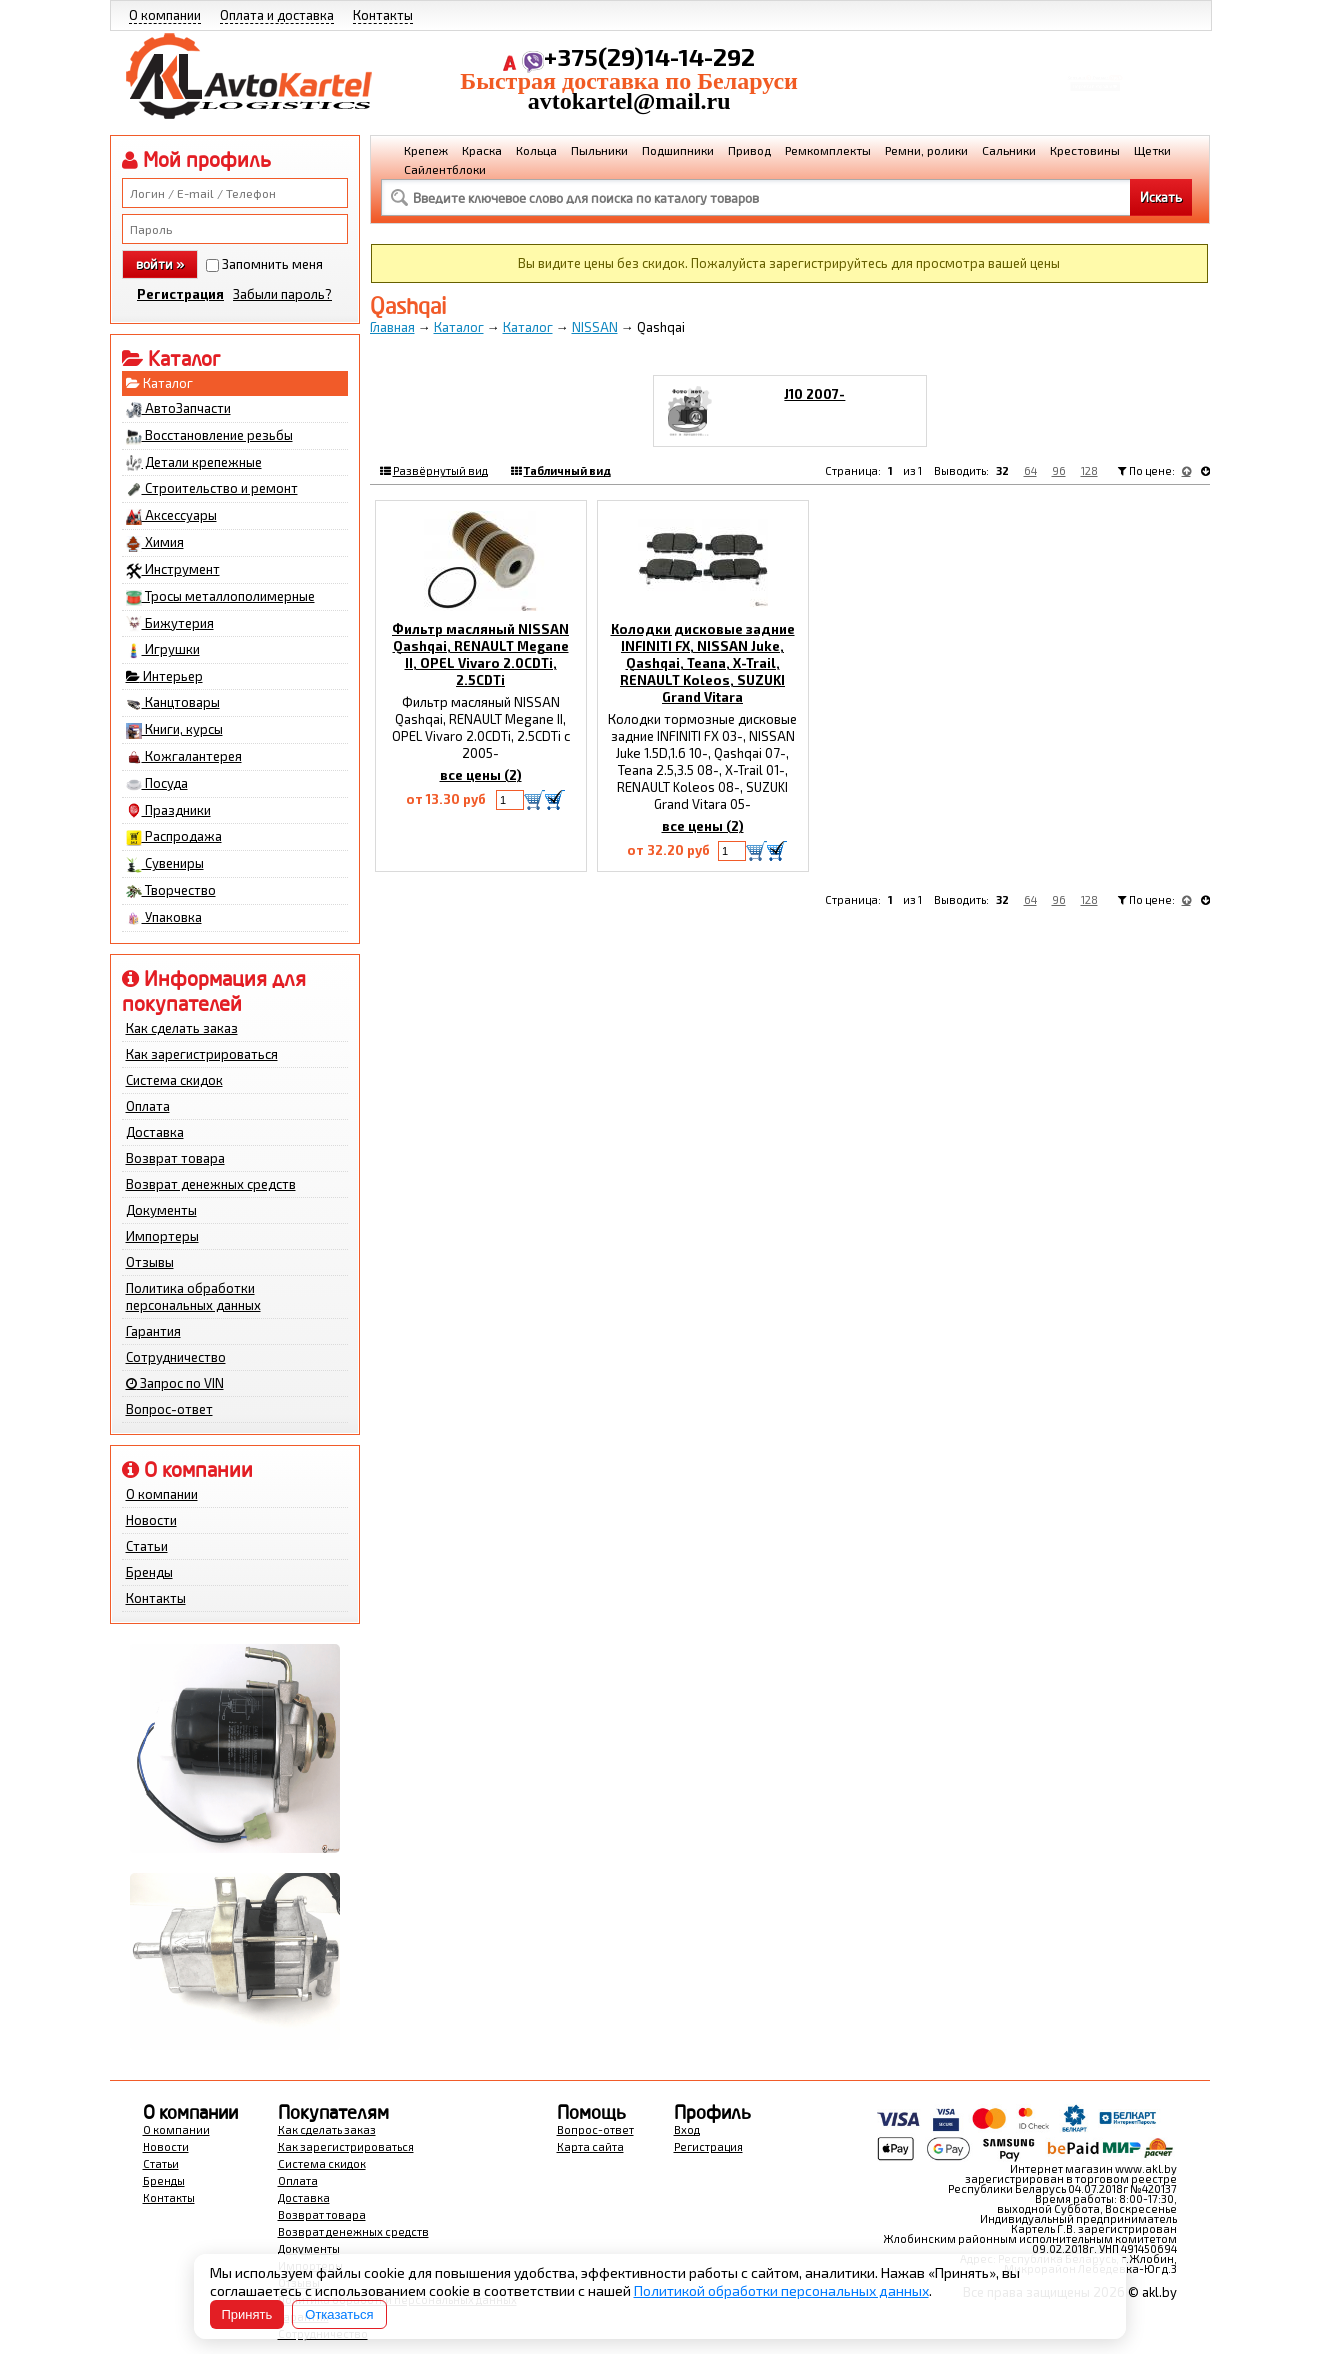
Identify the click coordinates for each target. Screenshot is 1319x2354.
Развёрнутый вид (440, 470)
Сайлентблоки (445, 169)
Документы (161, 1210)
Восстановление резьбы (209, 436)
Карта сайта (590, 2146)
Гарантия (153, 1331)
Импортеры (162, 1236)
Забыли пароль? (282, 294)
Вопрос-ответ (169, 1409)
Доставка (155, 1132)
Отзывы (150, 1262)
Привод (749, 150)
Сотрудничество (176, 1357)
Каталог (159, 383)
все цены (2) (481, 775)
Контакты (383, 15)
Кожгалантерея (184, 757)
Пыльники (599, 150)
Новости (151, 1520)
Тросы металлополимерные (220, 597)
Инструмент (173, 570)
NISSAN (595, 327)
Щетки (1152, 150)
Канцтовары (173, 703)
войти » (160, 264)
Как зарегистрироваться (202, 1054)
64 (1030, 470)
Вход (687, 2129)
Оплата (148, 1106)
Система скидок (174, 1080)
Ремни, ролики (926, 150)
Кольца (536, 150)
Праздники (168, 811)
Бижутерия (170, 624)
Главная (392, 327)
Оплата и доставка (277, 15)
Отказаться (339, 2314)
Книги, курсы (174, 730)
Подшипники (678, 150)
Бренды (149, 1572)
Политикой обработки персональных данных (781, 2290)
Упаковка (164, 918)
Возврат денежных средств (211, 1184)
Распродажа (174, 837)
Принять (247, 2314)
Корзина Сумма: (1095, 66)
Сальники (1009, 150)
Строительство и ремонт (212, 489)
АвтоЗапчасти (178, 409)
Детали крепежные (194, 463)
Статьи (147, 1546)
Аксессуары (171, 516)
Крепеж (426, 150)
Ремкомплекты (828, 150)
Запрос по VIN (175, 1383)
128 (1089, 470)
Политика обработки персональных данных (193, 1296)
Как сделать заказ (182, 1028)
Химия (155, 543)
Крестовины (1085, 150)
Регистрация (180, 294)
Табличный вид (567, 470)
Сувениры (165, 864)
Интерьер (164, 676)
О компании (165, 15)
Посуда (157, 784)
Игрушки (163, 650)
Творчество (171, 891)
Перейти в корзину (1094, 93)
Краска (482, 150)
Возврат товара (175, 1158)
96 (1059, 470)
